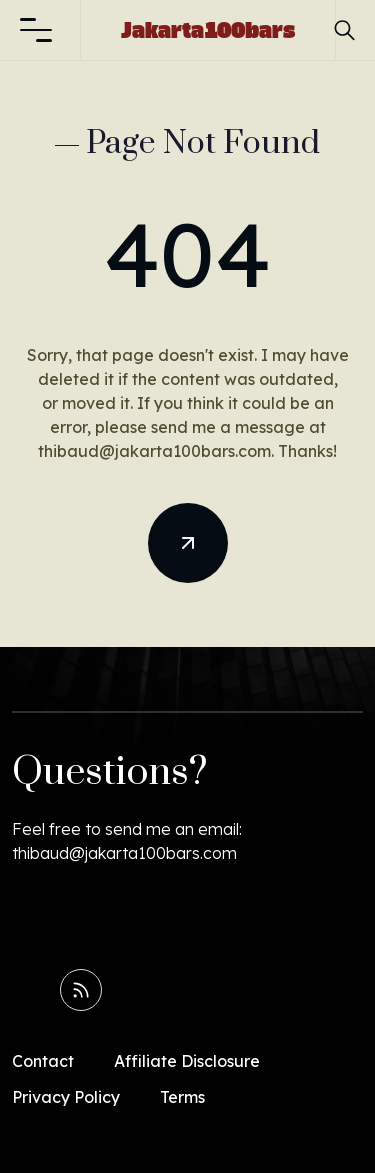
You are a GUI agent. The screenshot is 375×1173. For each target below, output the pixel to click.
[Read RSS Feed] (81, 990)
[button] (36, 30)
